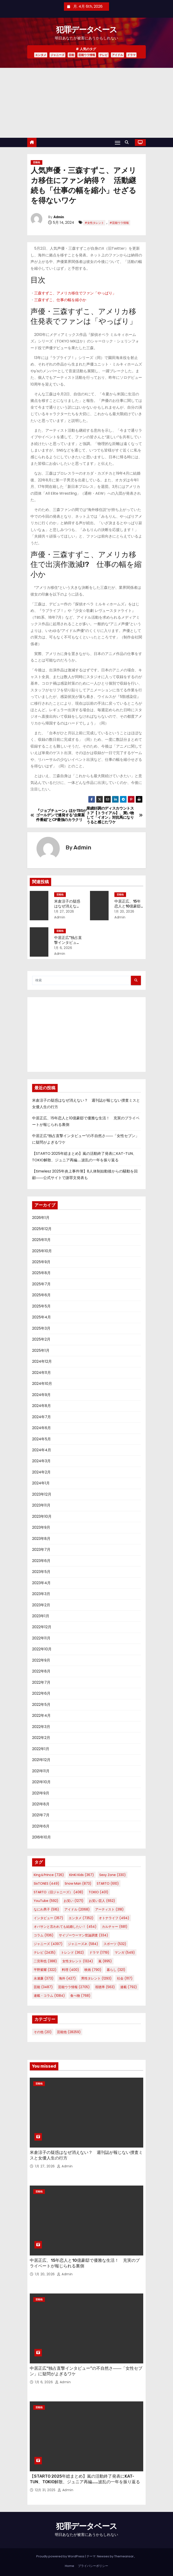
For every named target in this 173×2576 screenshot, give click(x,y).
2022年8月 (41, 1671)
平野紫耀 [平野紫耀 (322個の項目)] (45, 1969)
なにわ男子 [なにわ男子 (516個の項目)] (46, 1909)
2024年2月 (41, 1472)
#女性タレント (94, 223)
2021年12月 (41, 1759)
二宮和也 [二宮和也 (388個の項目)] (45, 1961)
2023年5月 (41, 1571)
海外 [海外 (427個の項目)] (67, 1978)
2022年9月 (41, 1660)
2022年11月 (41, 1638)
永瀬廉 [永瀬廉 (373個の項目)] (43, 1978)
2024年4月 (41, 1450)
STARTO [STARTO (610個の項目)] (108, 1883)
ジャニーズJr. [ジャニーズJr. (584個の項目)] (83, 1943)
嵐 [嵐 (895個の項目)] (105, 1961)
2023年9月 (41, 1527)
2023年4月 (41, 1583)
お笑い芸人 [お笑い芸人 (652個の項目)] (102, 1900)
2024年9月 (41, 1394)
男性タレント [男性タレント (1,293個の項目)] (96, 1978)
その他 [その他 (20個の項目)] (43, 2032)
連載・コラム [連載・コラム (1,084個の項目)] (49, 1995)
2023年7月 (41, 1549)
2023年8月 (41, 1538)
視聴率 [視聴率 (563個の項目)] (105, 1987)
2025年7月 (41, 1284)
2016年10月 (41, 1837)
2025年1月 (41, 1350)
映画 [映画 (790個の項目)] (92, 1969)
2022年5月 (41, 1704)
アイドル (117, 55)
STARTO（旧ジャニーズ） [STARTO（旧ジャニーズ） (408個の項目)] (58, 1892)
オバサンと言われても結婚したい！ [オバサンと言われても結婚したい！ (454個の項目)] (65, 1926)
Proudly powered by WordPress (60, 2556)
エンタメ (40, 55)
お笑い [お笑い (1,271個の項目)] (73, 1900)
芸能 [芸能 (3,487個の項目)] (43, 1987)
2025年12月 (42, 1228)
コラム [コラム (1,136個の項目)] (43, 1935)
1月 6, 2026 (63, 947)
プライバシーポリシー (93, 2566)
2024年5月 (41, 1439)
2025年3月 (41, 1328)
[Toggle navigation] (117, 142)
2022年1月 (40, 1749)
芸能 (71, 55)
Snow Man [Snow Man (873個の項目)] (78, 1883)
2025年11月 (41, 1239)
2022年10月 (42, 1649)
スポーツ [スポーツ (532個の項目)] (114, 1943)
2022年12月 (41, 1627)
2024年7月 (41, 1417)
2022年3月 (41, 1726)
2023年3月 (41, 1594)
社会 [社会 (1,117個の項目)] (125, 1978)
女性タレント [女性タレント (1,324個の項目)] (77, 1961)
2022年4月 (41, 1715)
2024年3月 (41, 1461)
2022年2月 (41, 1737)
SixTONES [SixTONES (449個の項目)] (46, 1883)
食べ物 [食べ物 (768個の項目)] (80, 1995)
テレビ (103, 55)
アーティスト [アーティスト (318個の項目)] (109, 1909)
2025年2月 (41, 1339)
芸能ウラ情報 (86, 55)
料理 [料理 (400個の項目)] (70, 1969)
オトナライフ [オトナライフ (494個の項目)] (114, 1918)
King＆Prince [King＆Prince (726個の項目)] (49, 1875)
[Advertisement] (86, 102)
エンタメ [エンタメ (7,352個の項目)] (81, 1918)
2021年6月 (41, 1826)
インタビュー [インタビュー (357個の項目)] (48, 1918)
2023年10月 (42, 1516)
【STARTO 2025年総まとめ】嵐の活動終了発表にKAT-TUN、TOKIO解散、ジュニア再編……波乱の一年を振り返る (85, 2479)
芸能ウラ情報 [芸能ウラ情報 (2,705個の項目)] (74, 1987)
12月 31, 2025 (46, 2490)
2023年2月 (41, 1605)
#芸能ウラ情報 (119, 223)
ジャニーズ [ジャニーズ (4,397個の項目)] (48, 1943)
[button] (128, 142)
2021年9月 (40, 1793)
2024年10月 (42, 1383)
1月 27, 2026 (64, 911)
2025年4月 (41, 1317)
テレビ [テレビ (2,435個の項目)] (45, 1952)
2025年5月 (41, 1306)
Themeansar (124, 2556)
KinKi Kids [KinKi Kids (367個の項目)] (81, 1875)
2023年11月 (41, 1505)
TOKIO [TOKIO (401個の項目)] (98, 1892)
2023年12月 (41, 1494)
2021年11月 (41, 1771)
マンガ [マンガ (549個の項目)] (125, 1952)
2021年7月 (41, 1815)
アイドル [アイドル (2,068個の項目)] (77, 1909)
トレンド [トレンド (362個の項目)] (72, 1952)
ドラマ (131, 55)
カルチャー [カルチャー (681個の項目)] (114, 1926)
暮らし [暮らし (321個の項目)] (116, 1969)
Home (69, 2566)
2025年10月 (42, 1251)
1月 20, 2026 (124, 911)
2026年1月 (41, 1217)
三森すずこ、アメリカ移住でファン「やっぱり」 (75, 293)
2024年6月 (41, 1428)
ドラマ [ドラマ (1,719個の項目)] (99, 1952)
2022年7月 (41, 1682)
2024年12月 (42, 1361)
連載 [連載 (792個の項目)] (128, 1987)
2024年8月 (41, 1405)
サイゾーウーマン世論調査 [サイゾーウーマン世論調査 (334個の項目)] (83, 1935)
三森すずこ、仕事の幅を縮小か (60, 300)
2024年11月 (41, 1372)
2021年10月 (41, 1782)
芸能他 (36, 162)
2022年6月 (41, 1693)
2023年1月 (40, 1616)
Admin (58, 217)
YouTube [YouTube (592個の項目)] (46, 1900)
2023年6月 (41, 1560)
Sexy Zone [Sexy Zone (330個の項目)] (112, 1875)
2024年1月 (41, 1483)
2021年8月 (41, 1804)
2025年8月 (41, 1273)
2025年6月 (41, 1295)
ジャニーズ (57, 55)
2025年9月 (41, 1262)
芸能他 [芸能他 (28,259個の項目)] (69, 2032)
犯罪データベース (86, 29)
